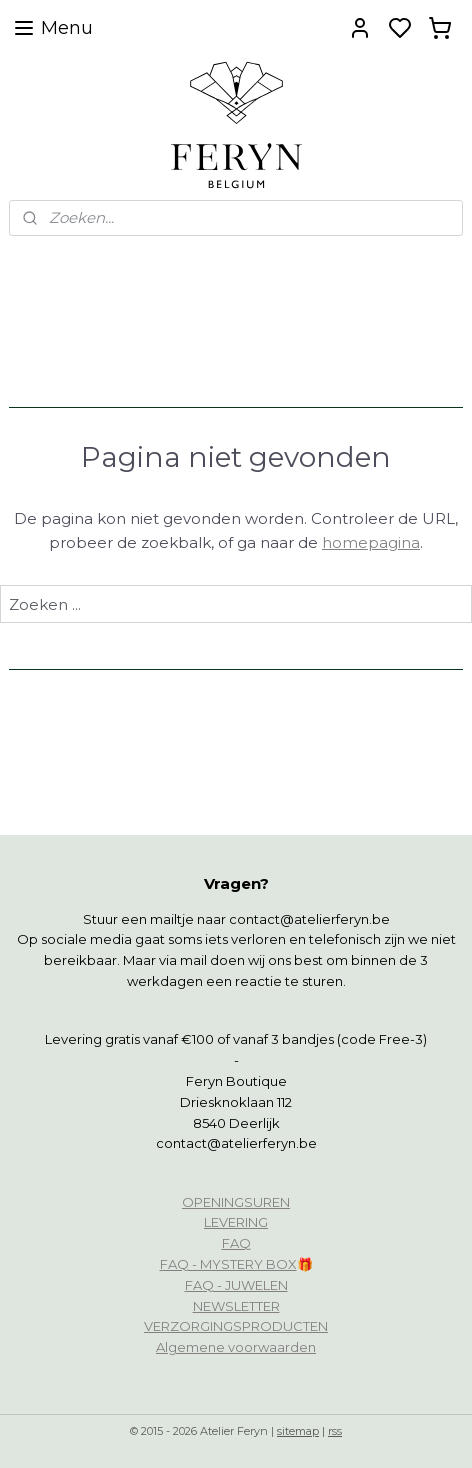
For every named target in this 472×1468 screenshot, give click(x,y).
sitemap (298, 1431)
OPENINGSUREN (236, 1202)
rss (335, 1431)
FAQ (236, 1243)
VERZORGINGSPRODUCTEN (236, 1326)
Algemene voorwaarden (236, 1347)
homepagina (371, 542)
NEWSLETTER (236, 1306)
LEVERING (236, 1222)
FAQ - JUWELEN (236, 1285)
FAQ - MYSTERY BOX (228, 1264)
